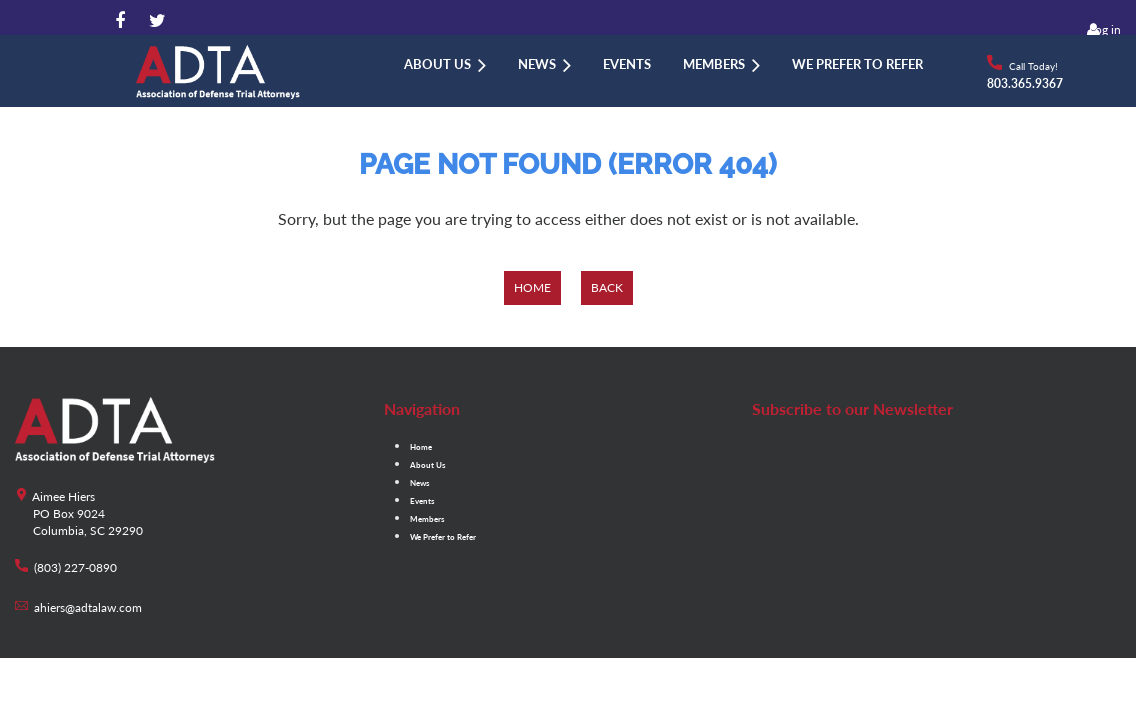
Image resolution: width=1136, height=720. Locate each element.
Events (422, 501)
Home (532, 287)
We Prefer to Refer (443, 537)
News (420, 483)
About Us (428, 465)
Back (607, 287)
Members (427, 519)
